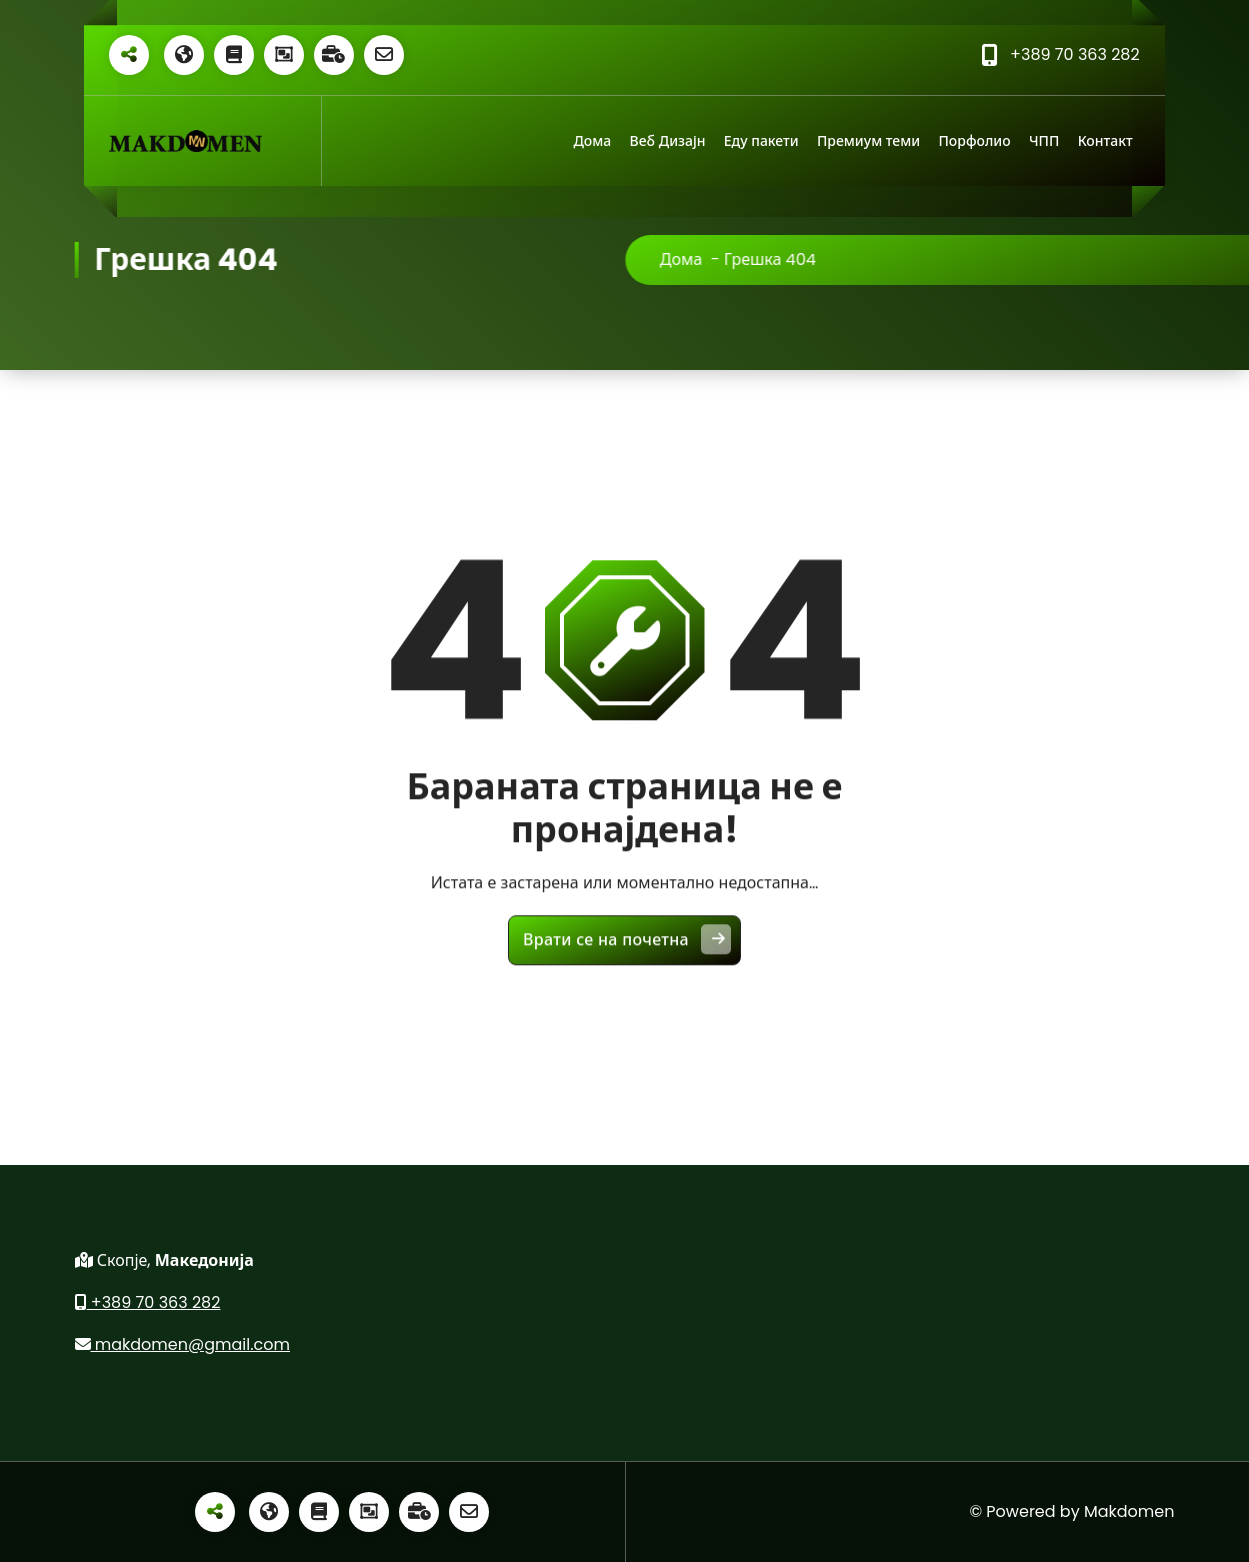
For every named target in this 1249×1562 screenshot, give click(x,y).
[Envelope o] (384, 55)
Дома (592, 141)
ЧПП (1044, 141)
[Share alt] (129, 55)
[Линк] (185, 141)
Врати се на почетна (627, 952)
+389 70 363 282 (148, 1302)
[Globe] (184, 55)
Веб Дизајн (668, 141)
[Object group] (284, 55)
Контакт (1105, 141)
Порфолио (974, 141)
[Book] (234, 55)
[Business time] (334, 55)
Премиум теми (868, 141)
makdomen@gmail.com (183, 1344)
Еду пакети (761, 141)
